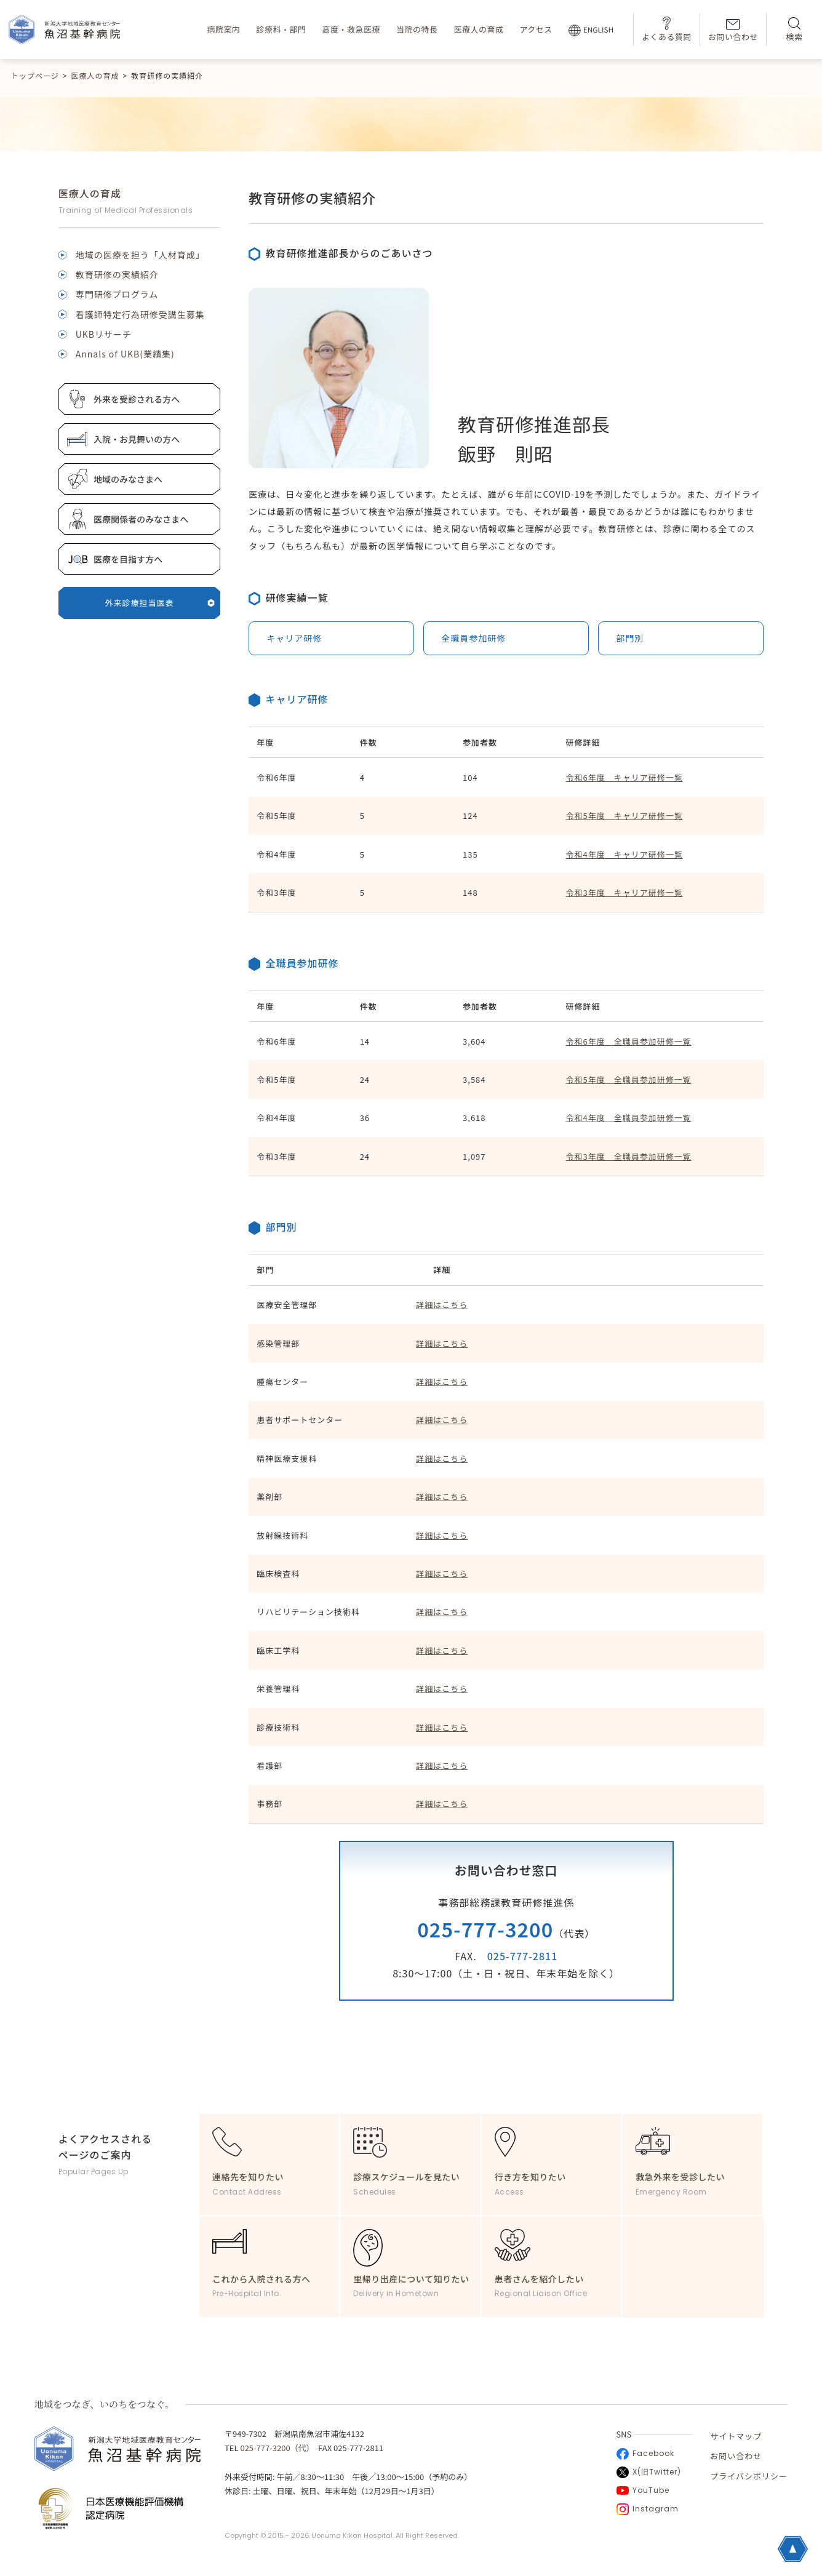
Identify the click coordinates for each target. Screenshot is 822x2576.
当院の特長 (417, 29)
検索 (794, 29)
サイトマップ (736, 2436)
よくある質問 (667, 29)
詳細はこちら (442, 1381)
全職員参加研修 (473, 638)
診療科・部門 (281, 29)
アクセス (535, 29)
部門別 (630, 638)
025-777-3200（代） (275, 2448)
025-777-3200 (485, 1929)
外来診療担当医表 (160, 602)
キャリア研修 (294, 638)
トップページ (35, 75)
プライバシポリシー (749, 2476)
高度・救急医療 (351, 29)
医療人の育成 (478, 29)
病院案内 (223, 29)
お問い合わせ (733, 30)
